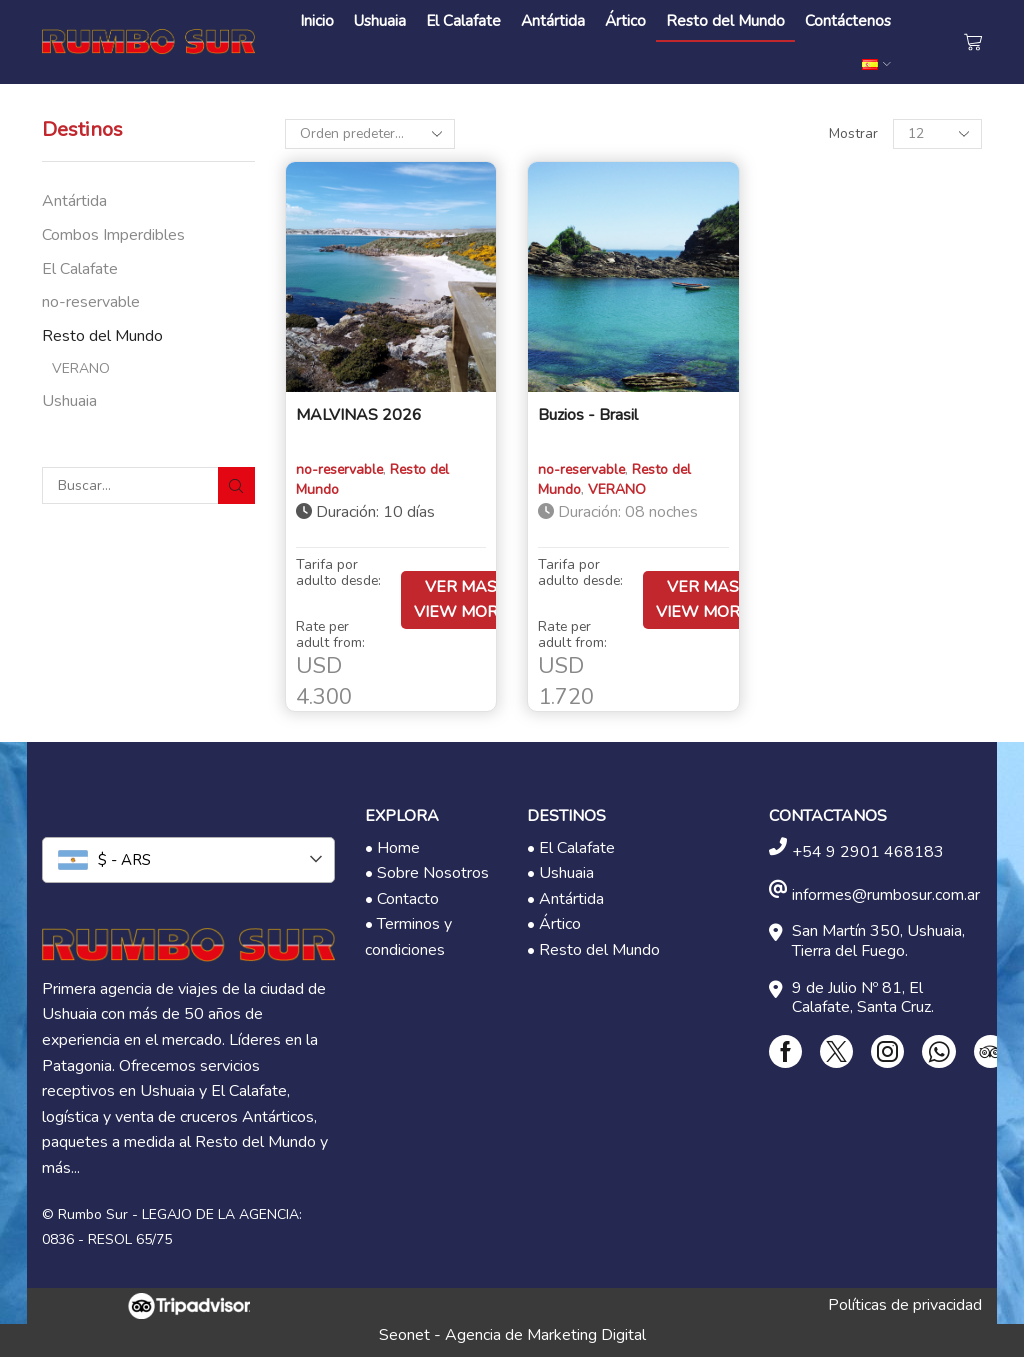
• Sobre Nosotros (427, 873)
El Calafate (463, 20)
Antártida (553, 20)
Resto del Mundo (725, 20)
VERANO (81, 368)
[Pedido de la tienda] (370, 134)
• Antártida (565, 899)
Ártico (625, 20)
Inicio (317, 20)
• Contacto (402, 899)
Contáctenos (848, 20)
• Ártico (554, 924)
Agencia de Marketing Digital (545, 1335)
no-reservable (91, 302)
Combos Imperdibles (113, 235)
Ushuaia (380, 20)
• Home (392, 848)
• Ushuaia (560, 873)
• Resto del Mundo (593, 950)
